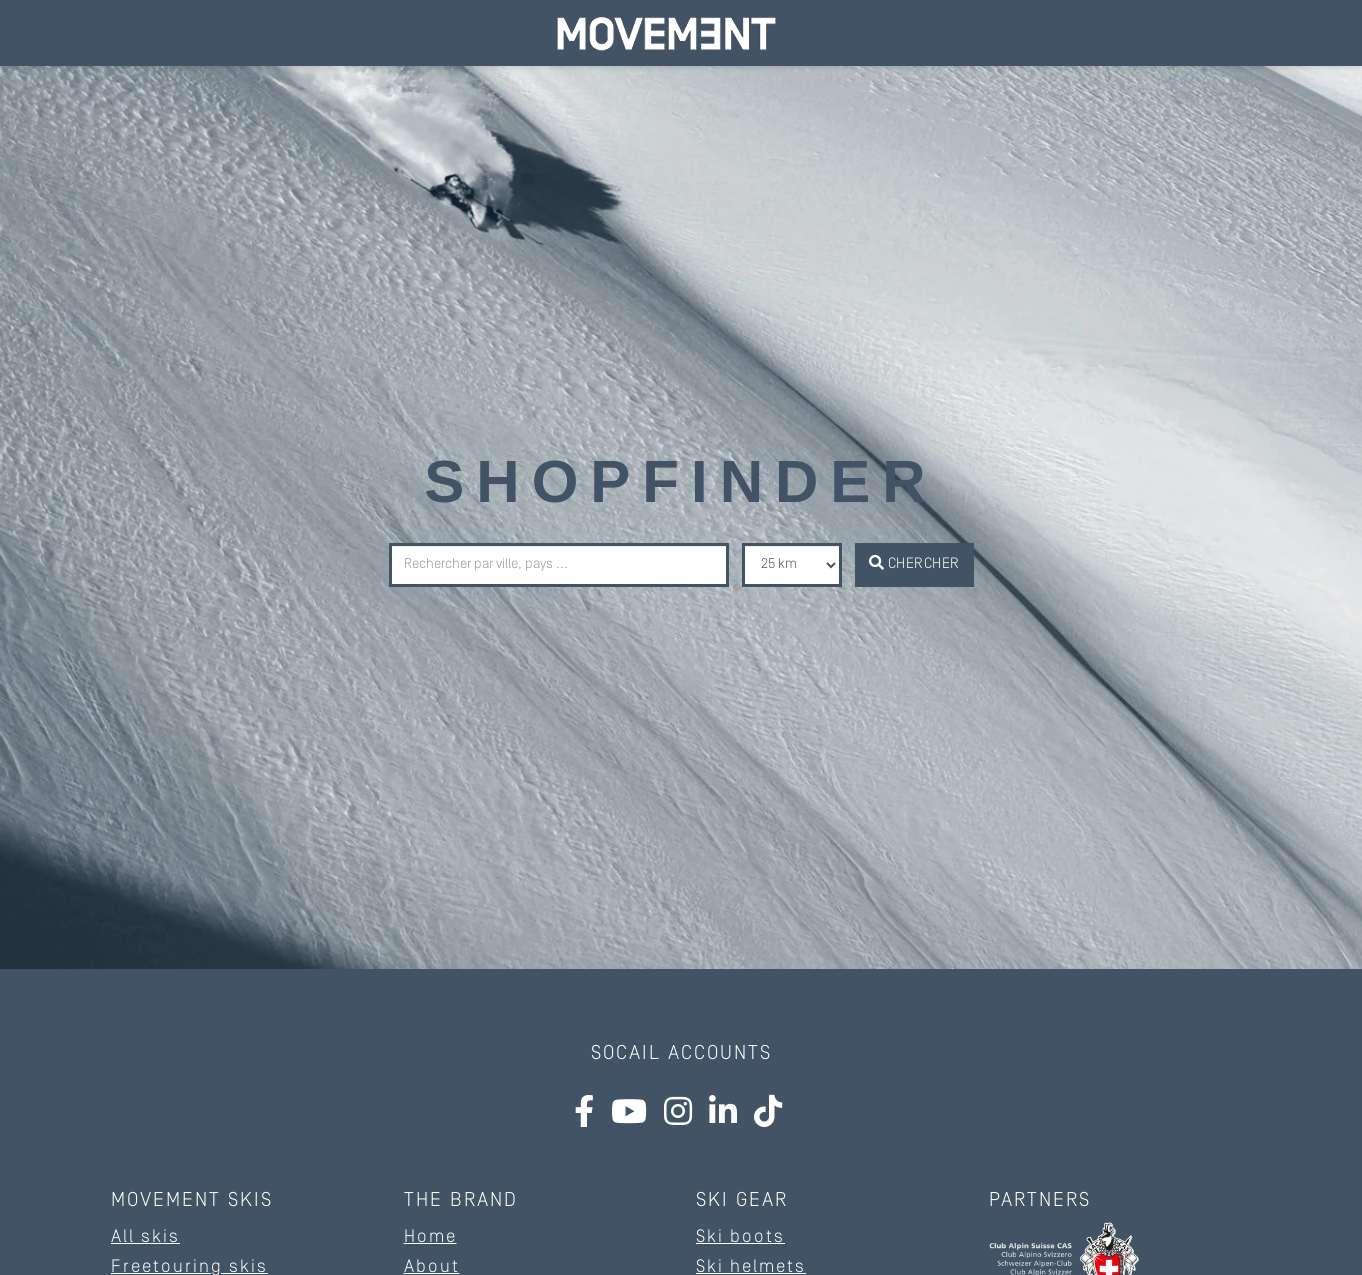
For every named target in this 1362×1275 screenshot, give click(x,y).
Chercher (914, 563)
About (432, 1267)
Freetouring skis (189, 1267)
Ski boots (740, 1237)
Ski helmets (751, 1267)
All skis (145, 1237)
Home (430, 1237)
